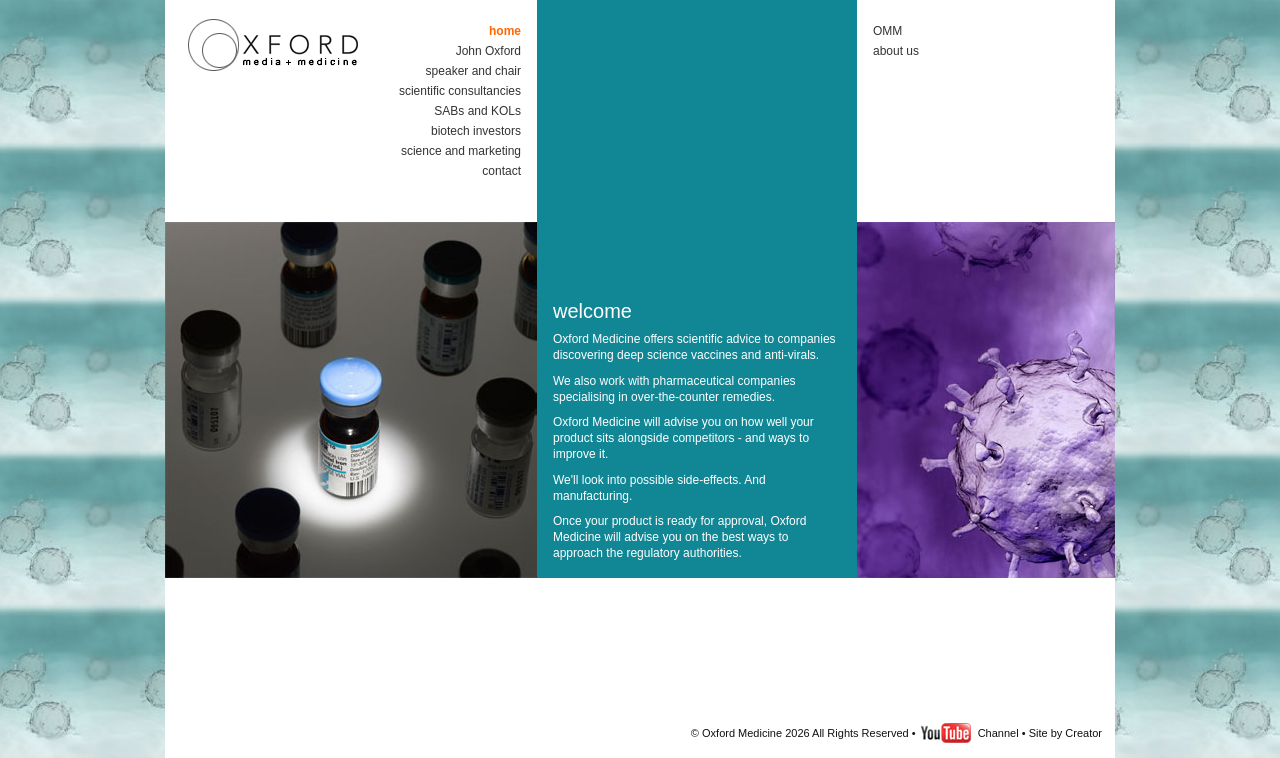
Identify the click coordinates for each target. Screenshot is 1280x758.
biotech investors (476, 131)
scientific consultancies (460, 91)
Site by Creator (1065, 733)
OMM (887, 31)
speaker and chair (473, 71)
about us (896, 51)
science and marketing (461, 151)
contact (501, 171)
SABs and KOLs (477, 111)
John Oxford (488, 51)
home (505, 31)
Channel (997, 733)
